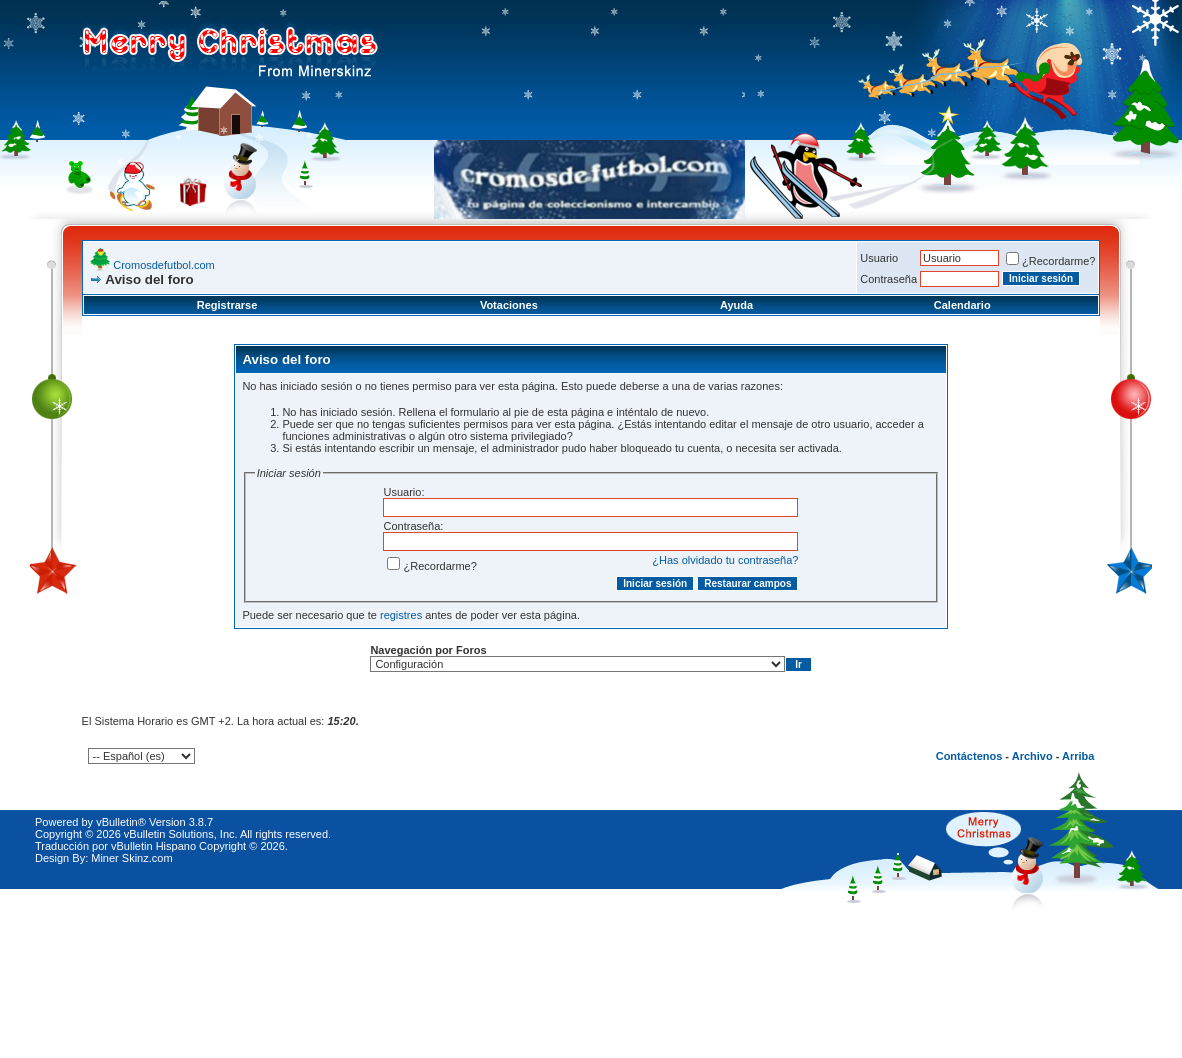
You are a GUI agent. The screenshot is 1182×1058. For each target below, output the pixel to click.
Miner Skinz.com (131, 858)
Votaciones (509, 305)
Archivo (1032, 756)
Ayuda (736, 305)
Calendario (962, 305)
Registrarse (227, 305)
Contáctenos (969, 756)
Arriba (1078, 756)
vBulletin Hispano (153, 846)
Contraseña (888, 279)
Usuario (879, 258)
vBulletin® (121, 822)
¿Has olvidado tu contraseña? (725, 560)
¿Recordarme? (1050, 261)
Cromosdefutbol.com (164, 265)
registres (401, 615)
